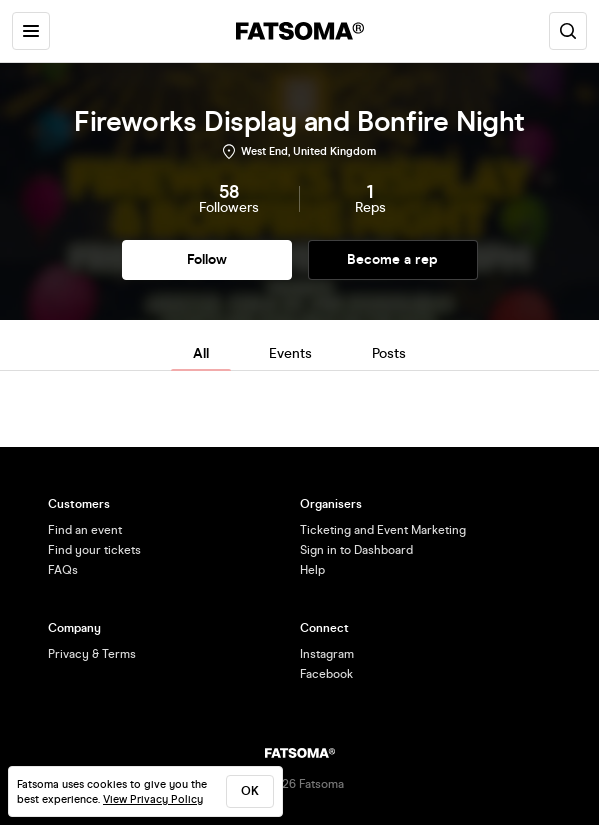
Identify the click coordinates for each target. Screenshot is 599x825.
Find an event (85, 530)
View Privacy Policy (153, 799)
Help (312, 570)
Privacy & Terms (92, 654)
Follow (207, 259)
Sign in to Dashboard (356, 550)
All (201, 353)
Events (290, 353)
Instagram (327, 654)
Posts (389, 353)
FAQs (63, 570)
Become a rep (392, 259)
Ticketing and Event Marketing (383, 530)
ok (250, 791)
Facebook (326, 674)
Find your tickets (94, 550)
